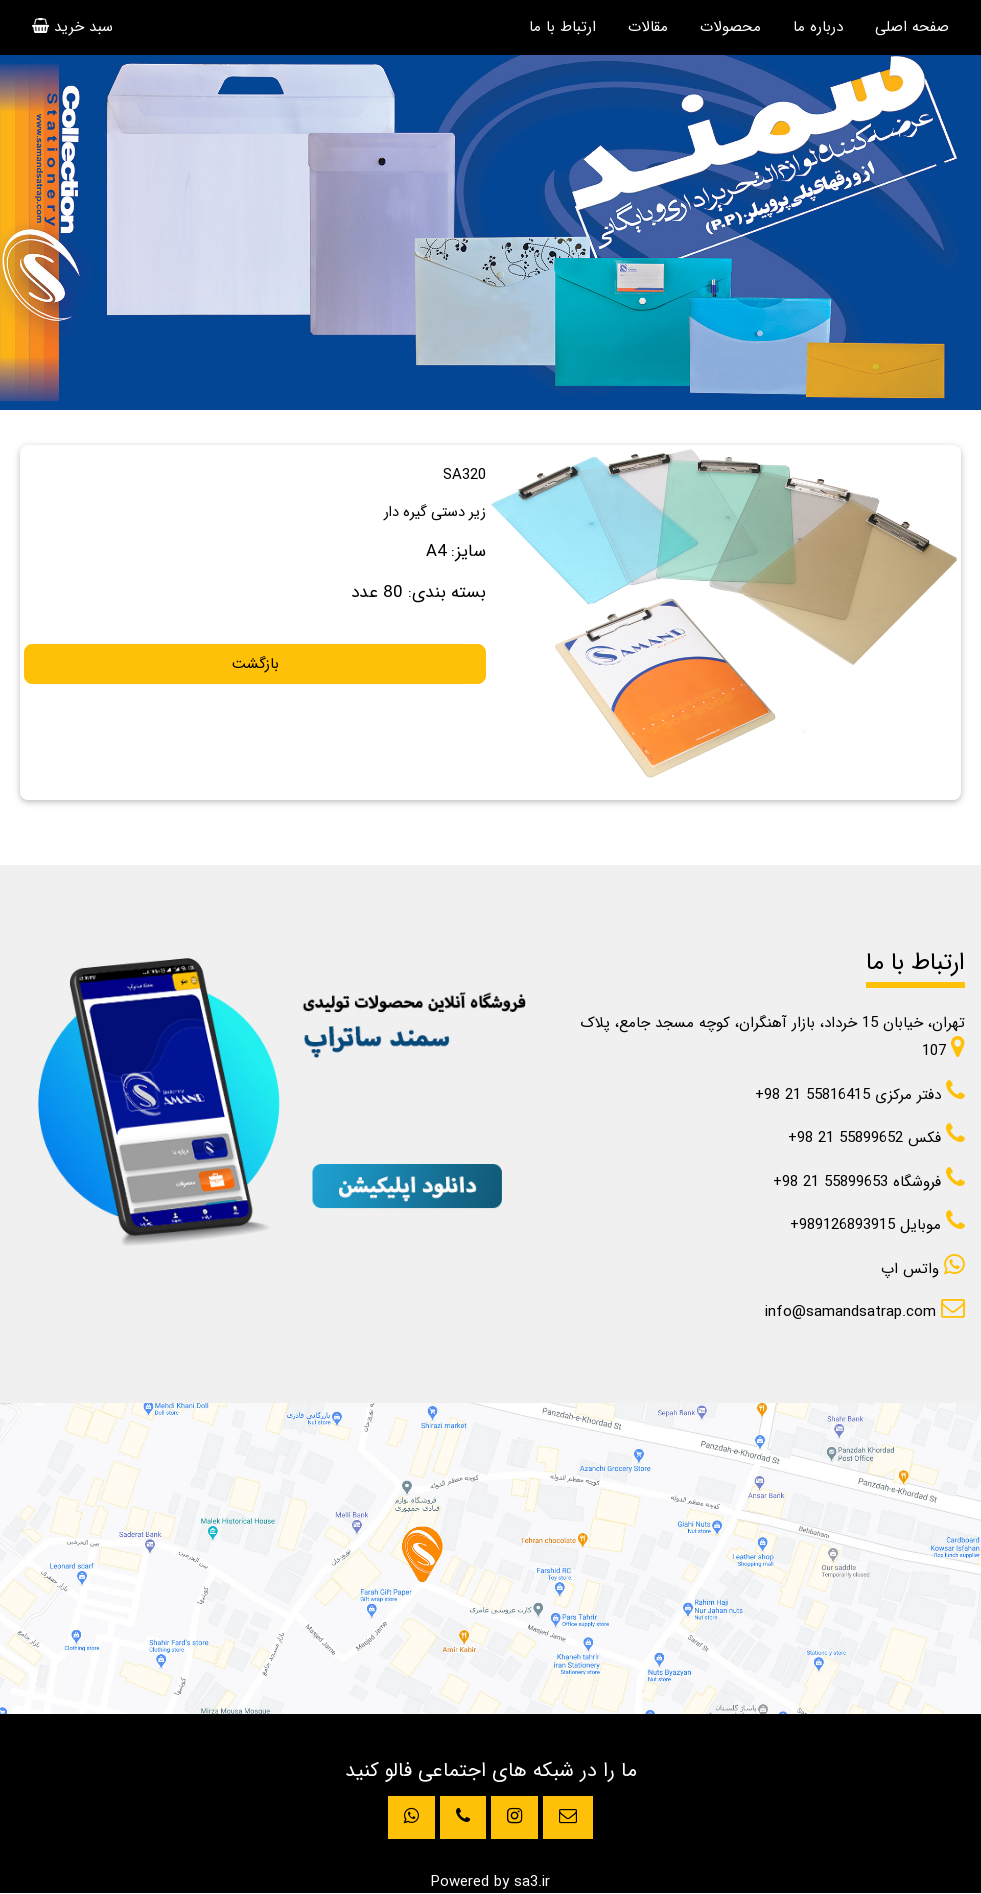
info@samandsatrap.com (865, 1312)
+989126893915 (877, 1225)
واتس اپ (923, 1269)
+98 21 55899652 (876, 1138)
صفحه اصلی (912, 27)
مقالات (648, 27)
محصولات (730, 27)
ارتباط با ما (562, 27)
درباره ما (818, 27)
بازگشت (255, 664)
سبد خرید (72, 27)
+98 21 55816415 (860, 1095)
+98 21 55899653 (869, 1182)
